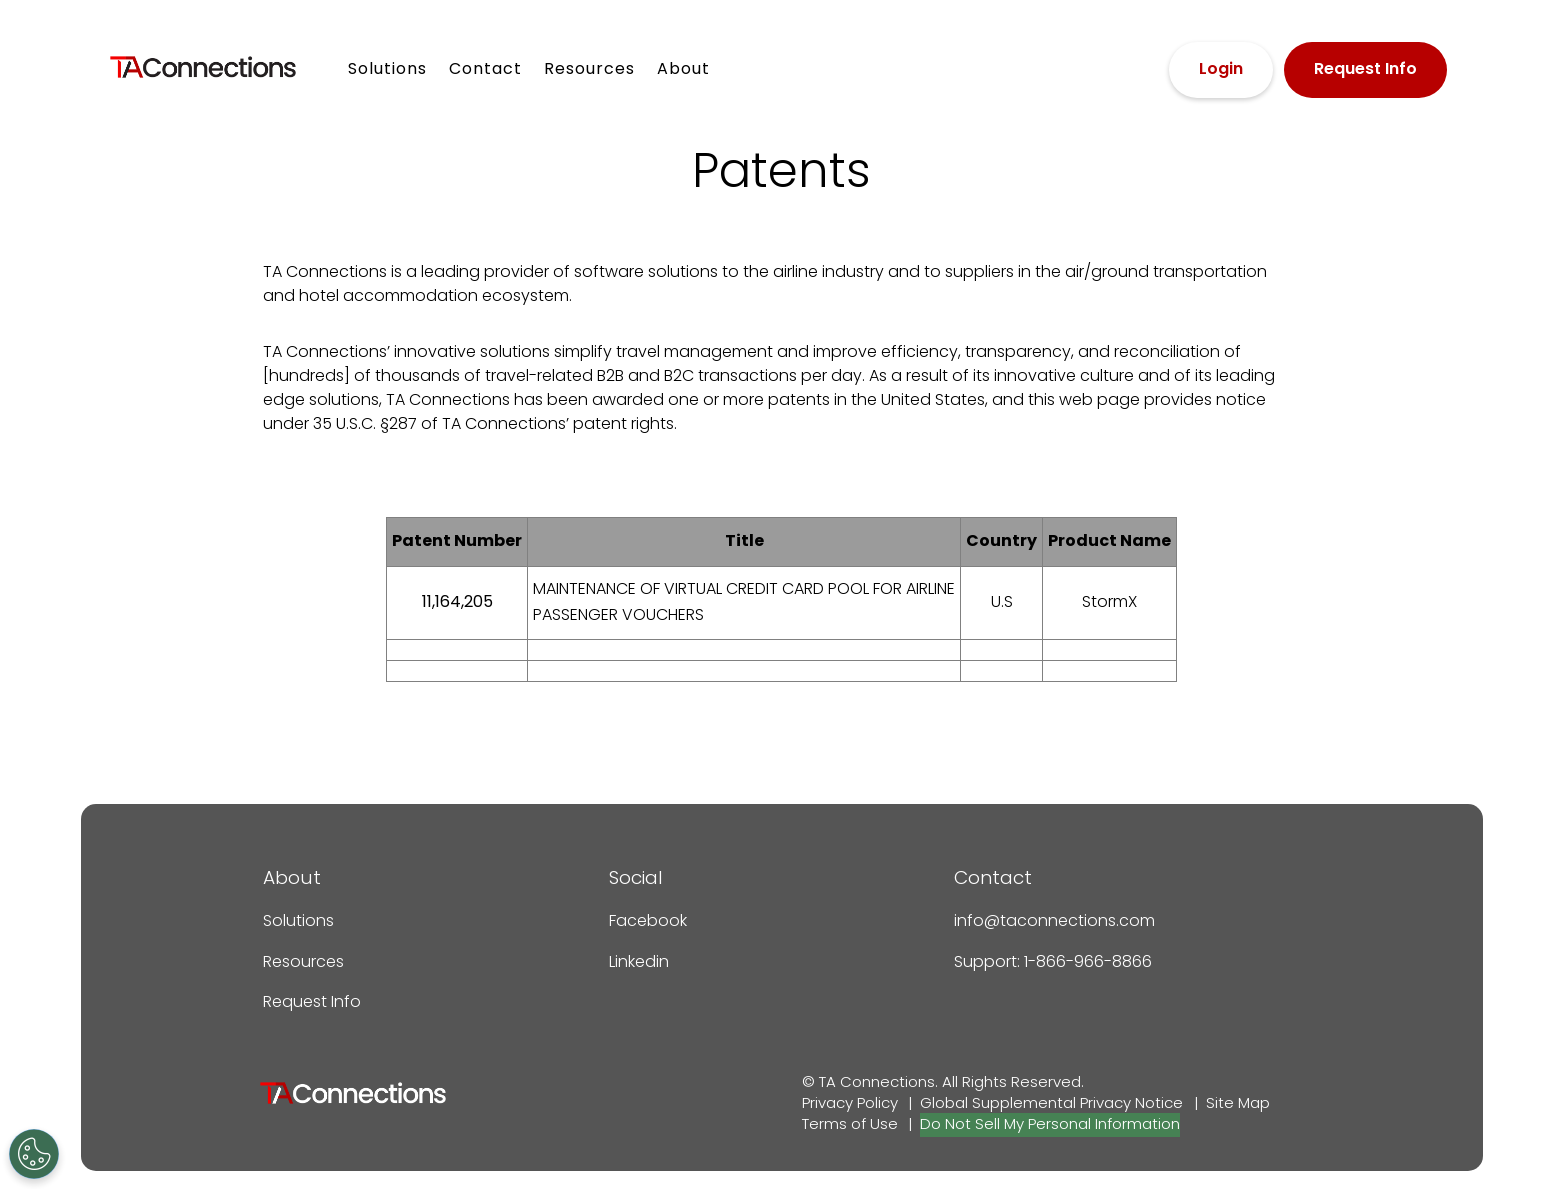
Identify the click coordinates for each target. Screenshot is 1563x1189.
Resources (589, 70)
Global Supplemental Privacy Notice (1051, 1104)
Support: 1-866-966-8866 (1053, 963)
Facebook (648, 922)
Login (1221, 70)
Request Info (1365, 70)
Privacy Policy (850, 1104)
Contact (485, 70)
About (683, 70)
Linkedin (639, 963)
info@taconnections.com (1054, 922)
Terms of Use (850, 1125)
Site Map (1238, 1104)
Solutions (387, 70)
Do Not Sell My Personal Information (1050, 1125)
